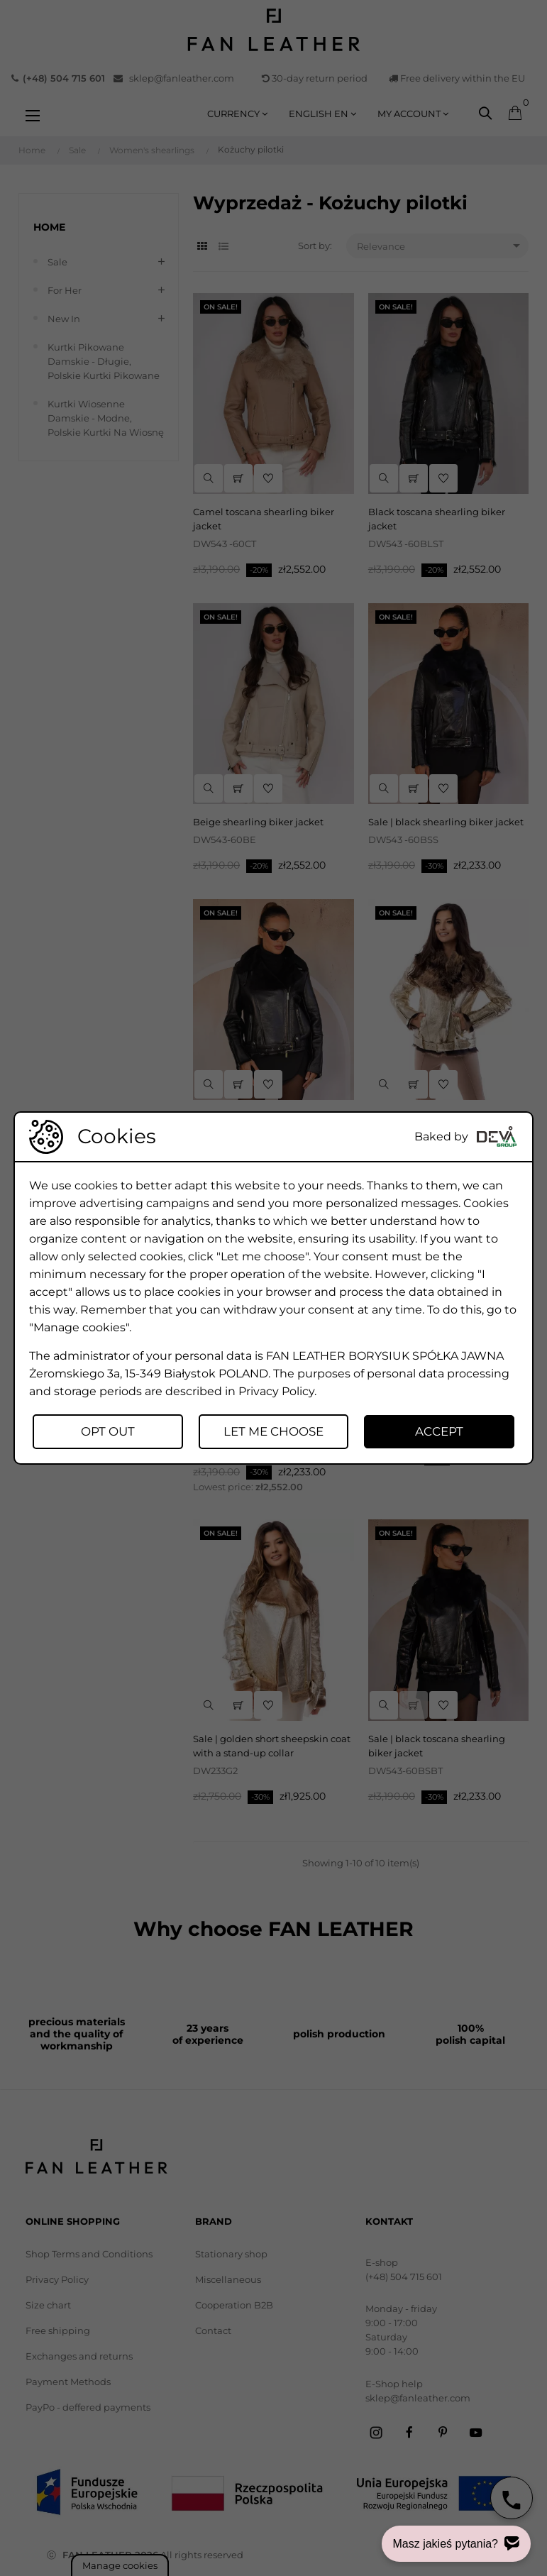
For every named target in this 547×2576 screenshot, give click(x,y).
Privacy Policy (276, 1391)
